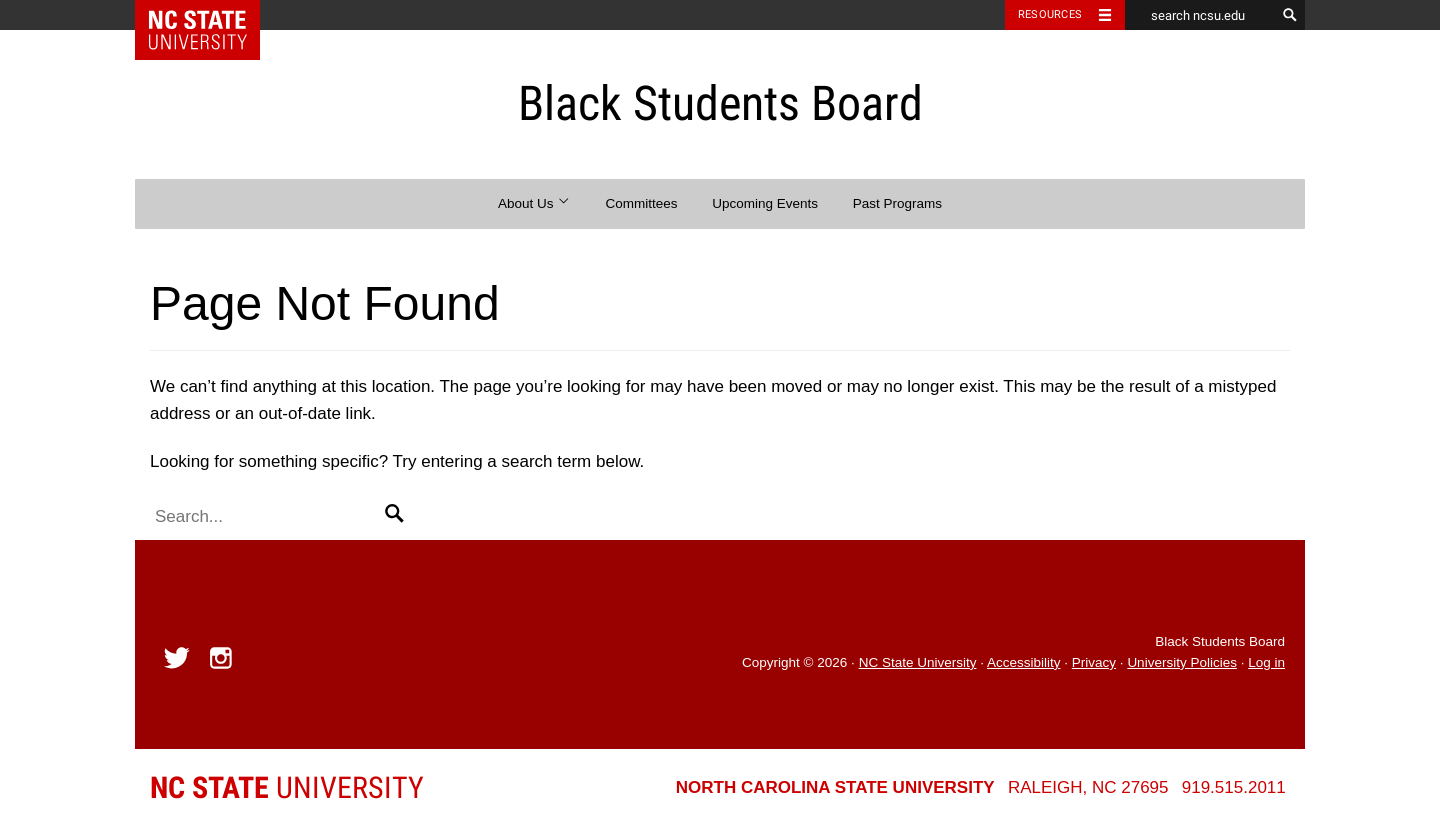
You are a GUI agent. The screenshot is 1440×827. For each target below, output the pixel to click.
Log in (1266, 662)
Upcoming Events (765, 203)
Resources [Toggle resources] (1050, 14)
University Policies (1182, 662)
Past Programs (897, 203)
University (287, 787)
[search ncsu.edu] (1200, 15)
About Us (534, 203)
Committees (641, 203)
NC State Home (210, 15)
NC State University (918, 662)
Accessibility (1024, 662)
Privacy (1094, 662)
